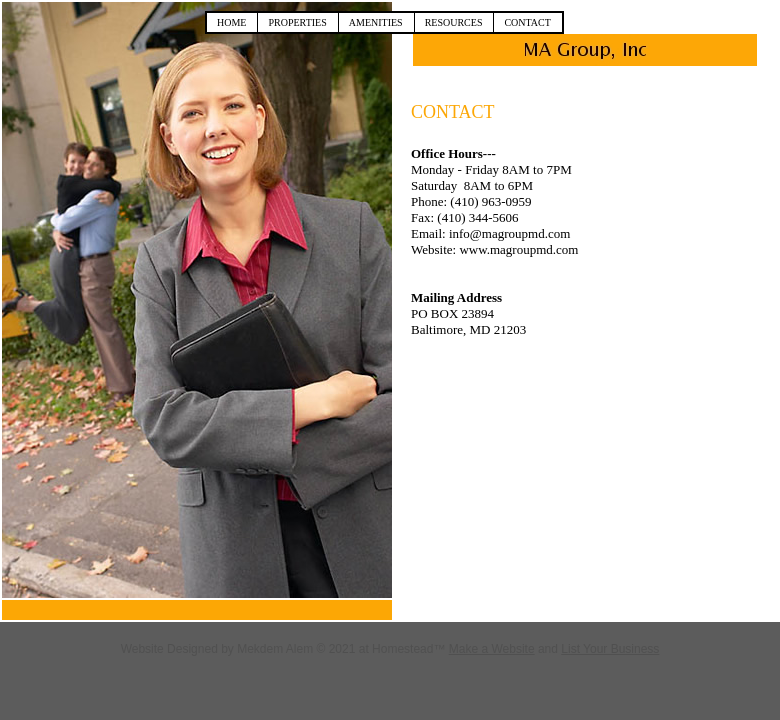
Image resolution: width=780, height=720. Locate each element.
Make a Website (492, 649)
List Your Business (610, 649)
